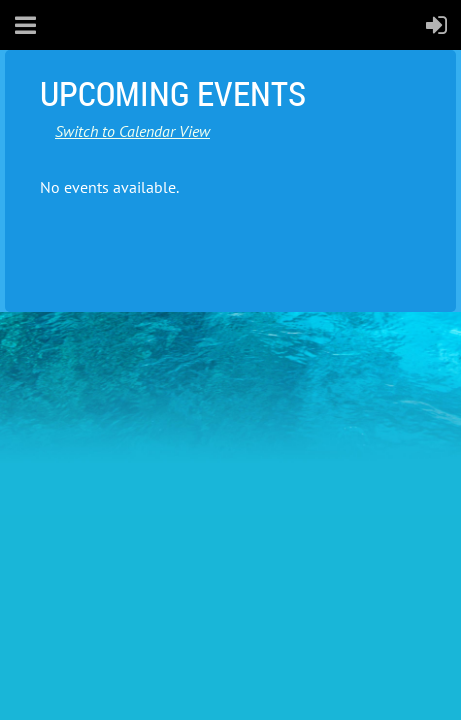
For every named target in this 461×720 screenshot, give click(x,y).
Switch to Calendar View (132, 131)
